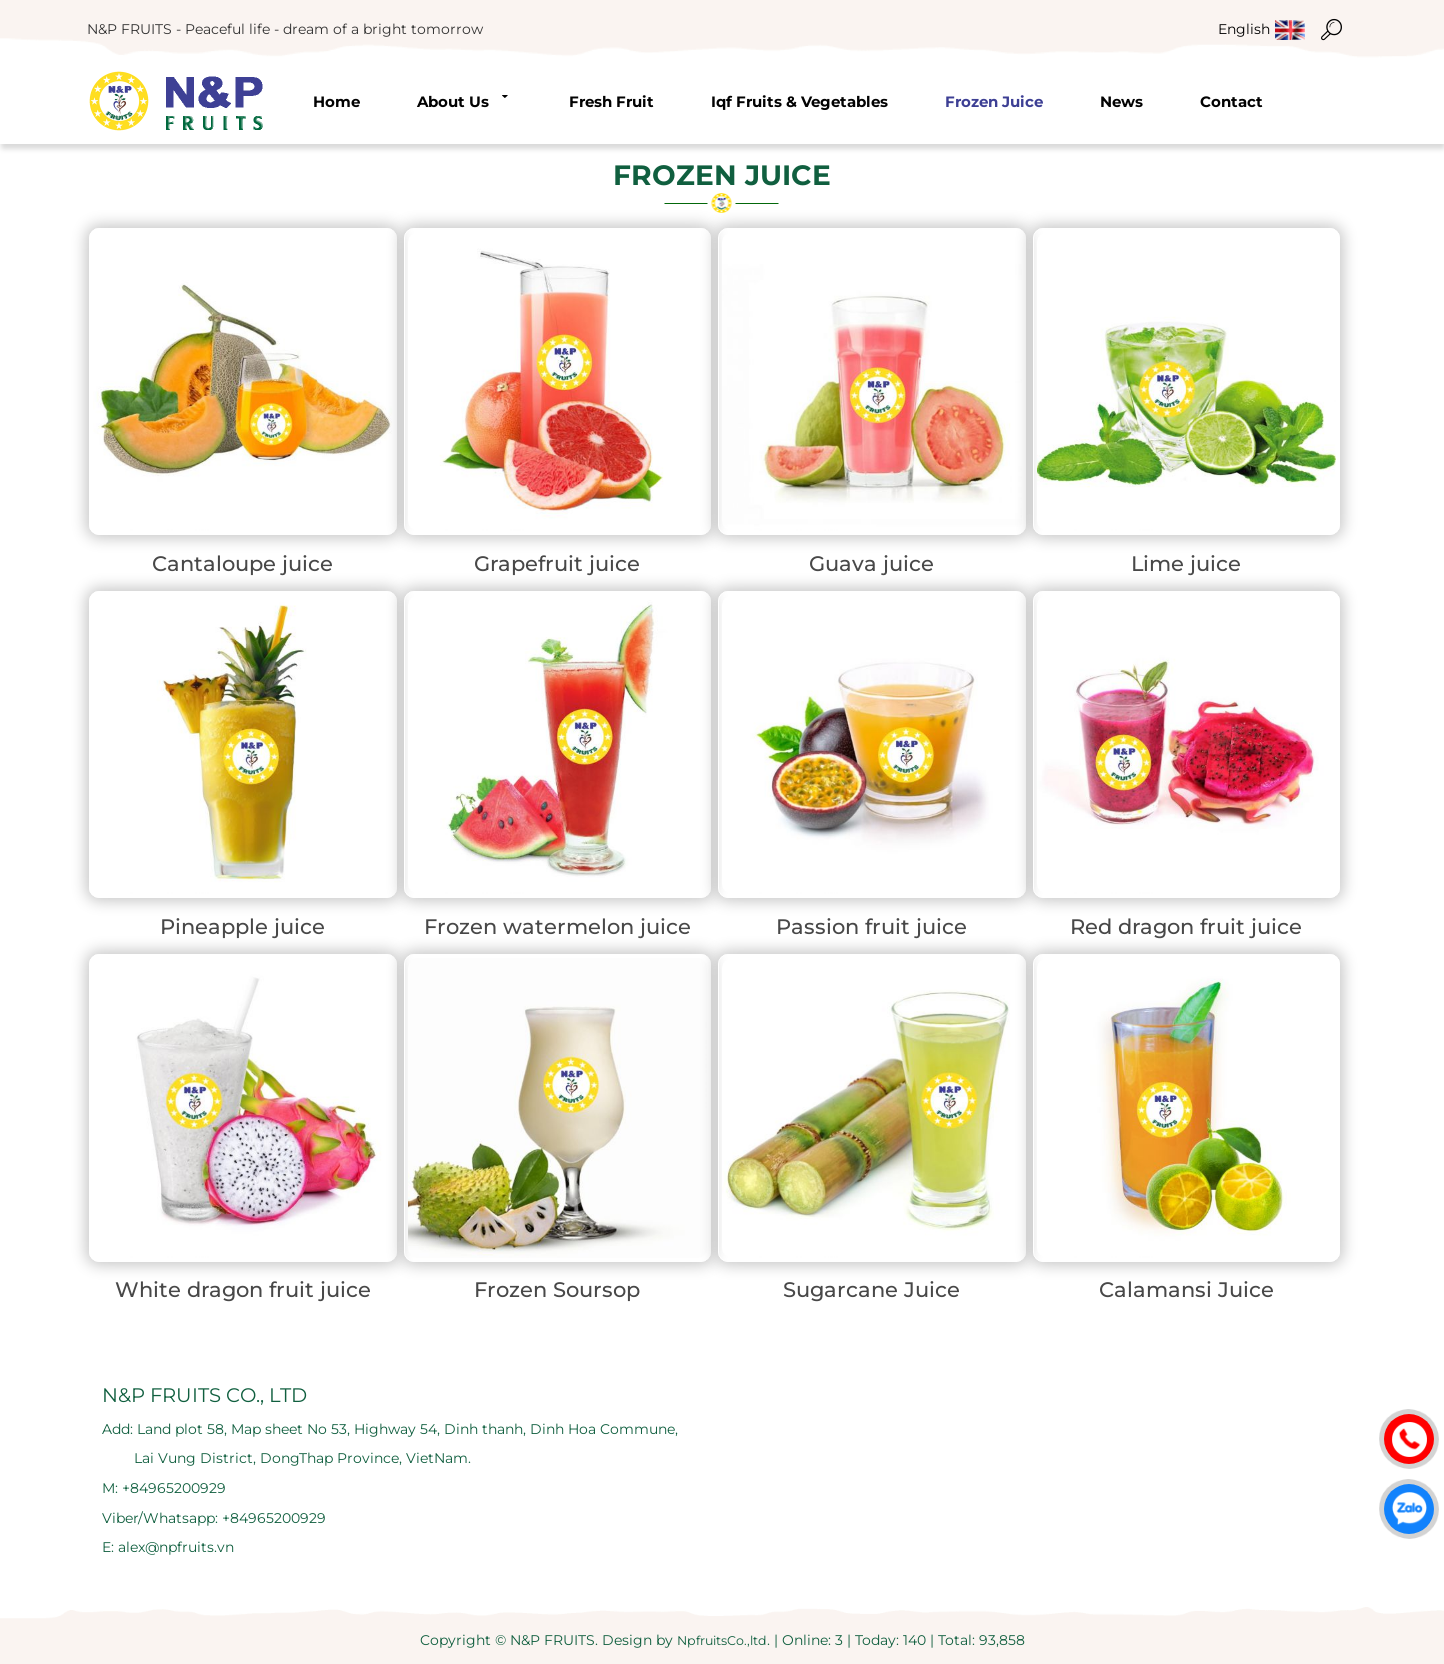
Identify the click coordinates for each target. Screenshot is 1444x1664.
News (1121, 101)
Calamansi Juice (1186, 1289)
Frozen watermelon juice (557, 926)
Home (336, 101)
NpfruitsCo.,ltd (722, 1640)
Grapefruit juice (557, 563)
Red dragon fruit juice (1186, 926)
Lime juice (1186, 563)
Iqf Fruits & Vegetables (799, 101)
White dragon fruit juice (243, 1289)
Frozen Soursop (557, 1289)
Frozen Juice (994, 101)
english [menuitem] (1244, 29)
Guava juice (871, 563)
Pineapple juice (242, 926)
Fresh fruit (611, 101)
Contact (1231, 101)
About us (464, 100)
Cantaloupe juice (242, 563)
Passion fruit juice (871, 926)
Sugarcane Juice (871, 1289)
